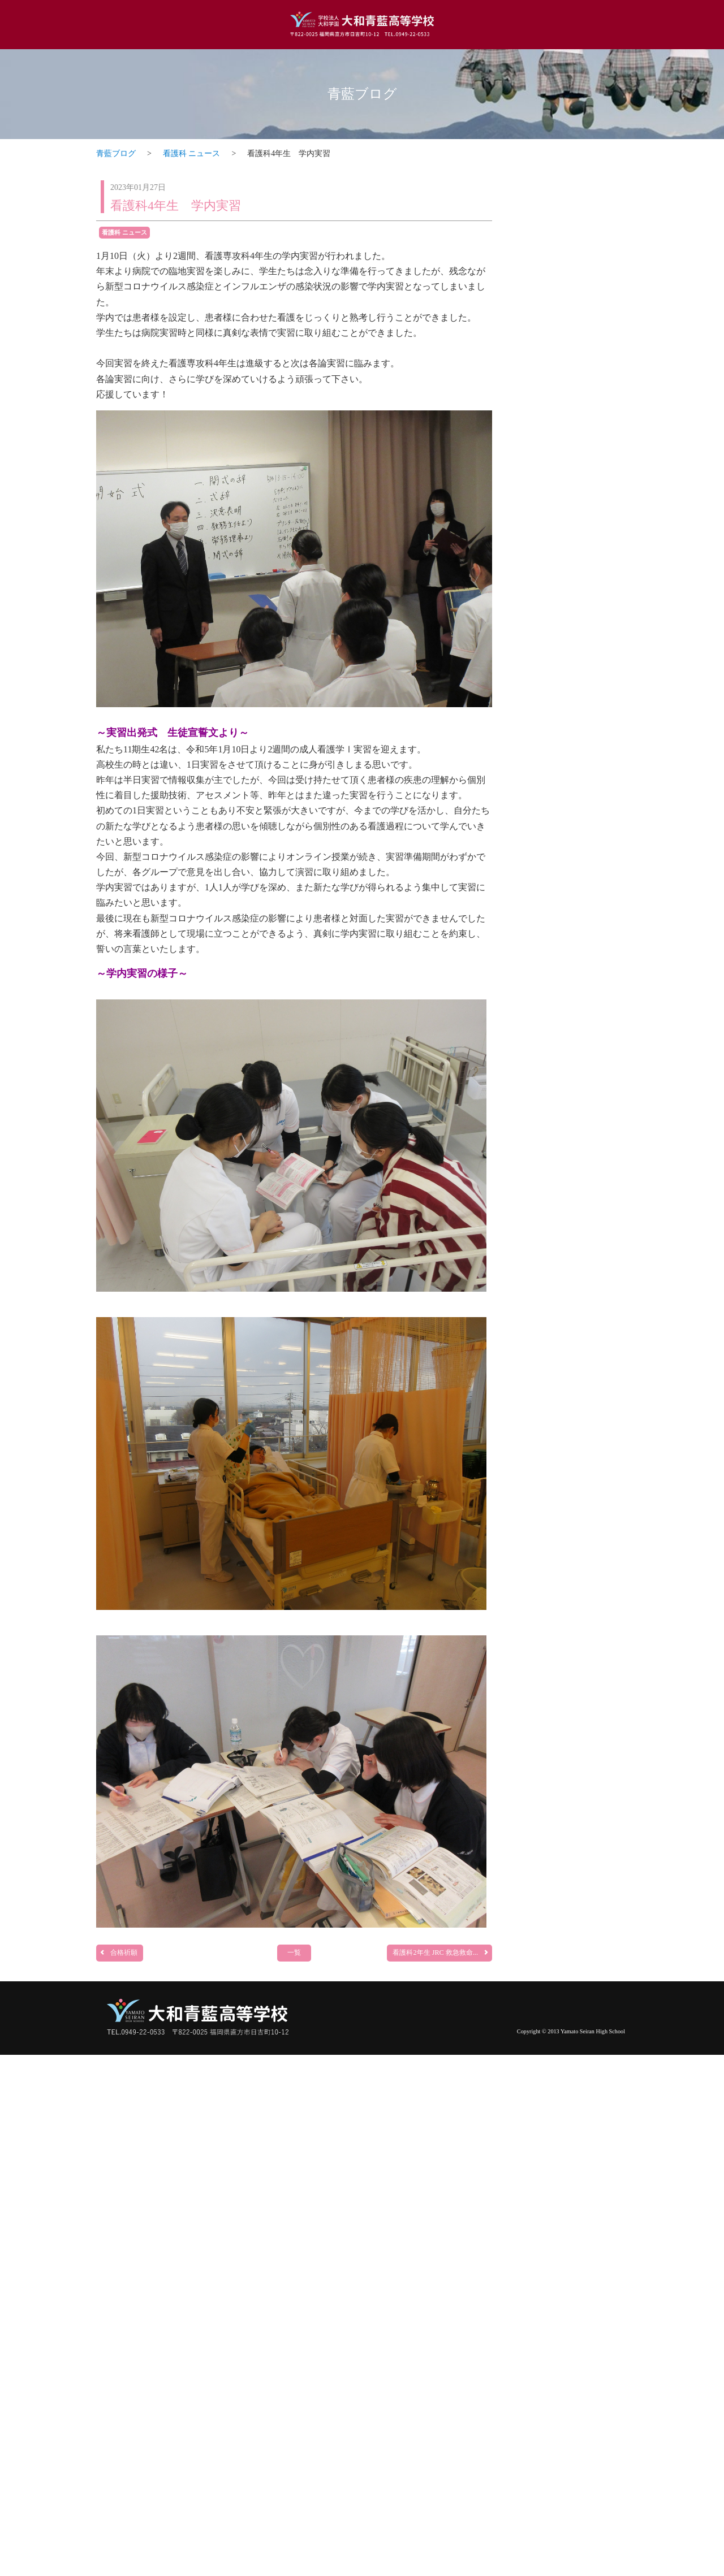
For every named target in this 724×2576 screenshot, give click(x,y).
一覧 (294, 1952)
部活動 (571, 2170)
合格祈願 (118, 1952)
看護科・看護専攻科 (571, 1368)
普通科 (571, 542)
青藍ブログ (362, 93)
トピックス (571, 186)
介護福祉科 (571, 1763)
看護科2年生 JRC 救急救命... (441, 1952)
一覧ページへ (595, 501)
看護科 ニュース (192, 153)
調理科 (571, 987)
